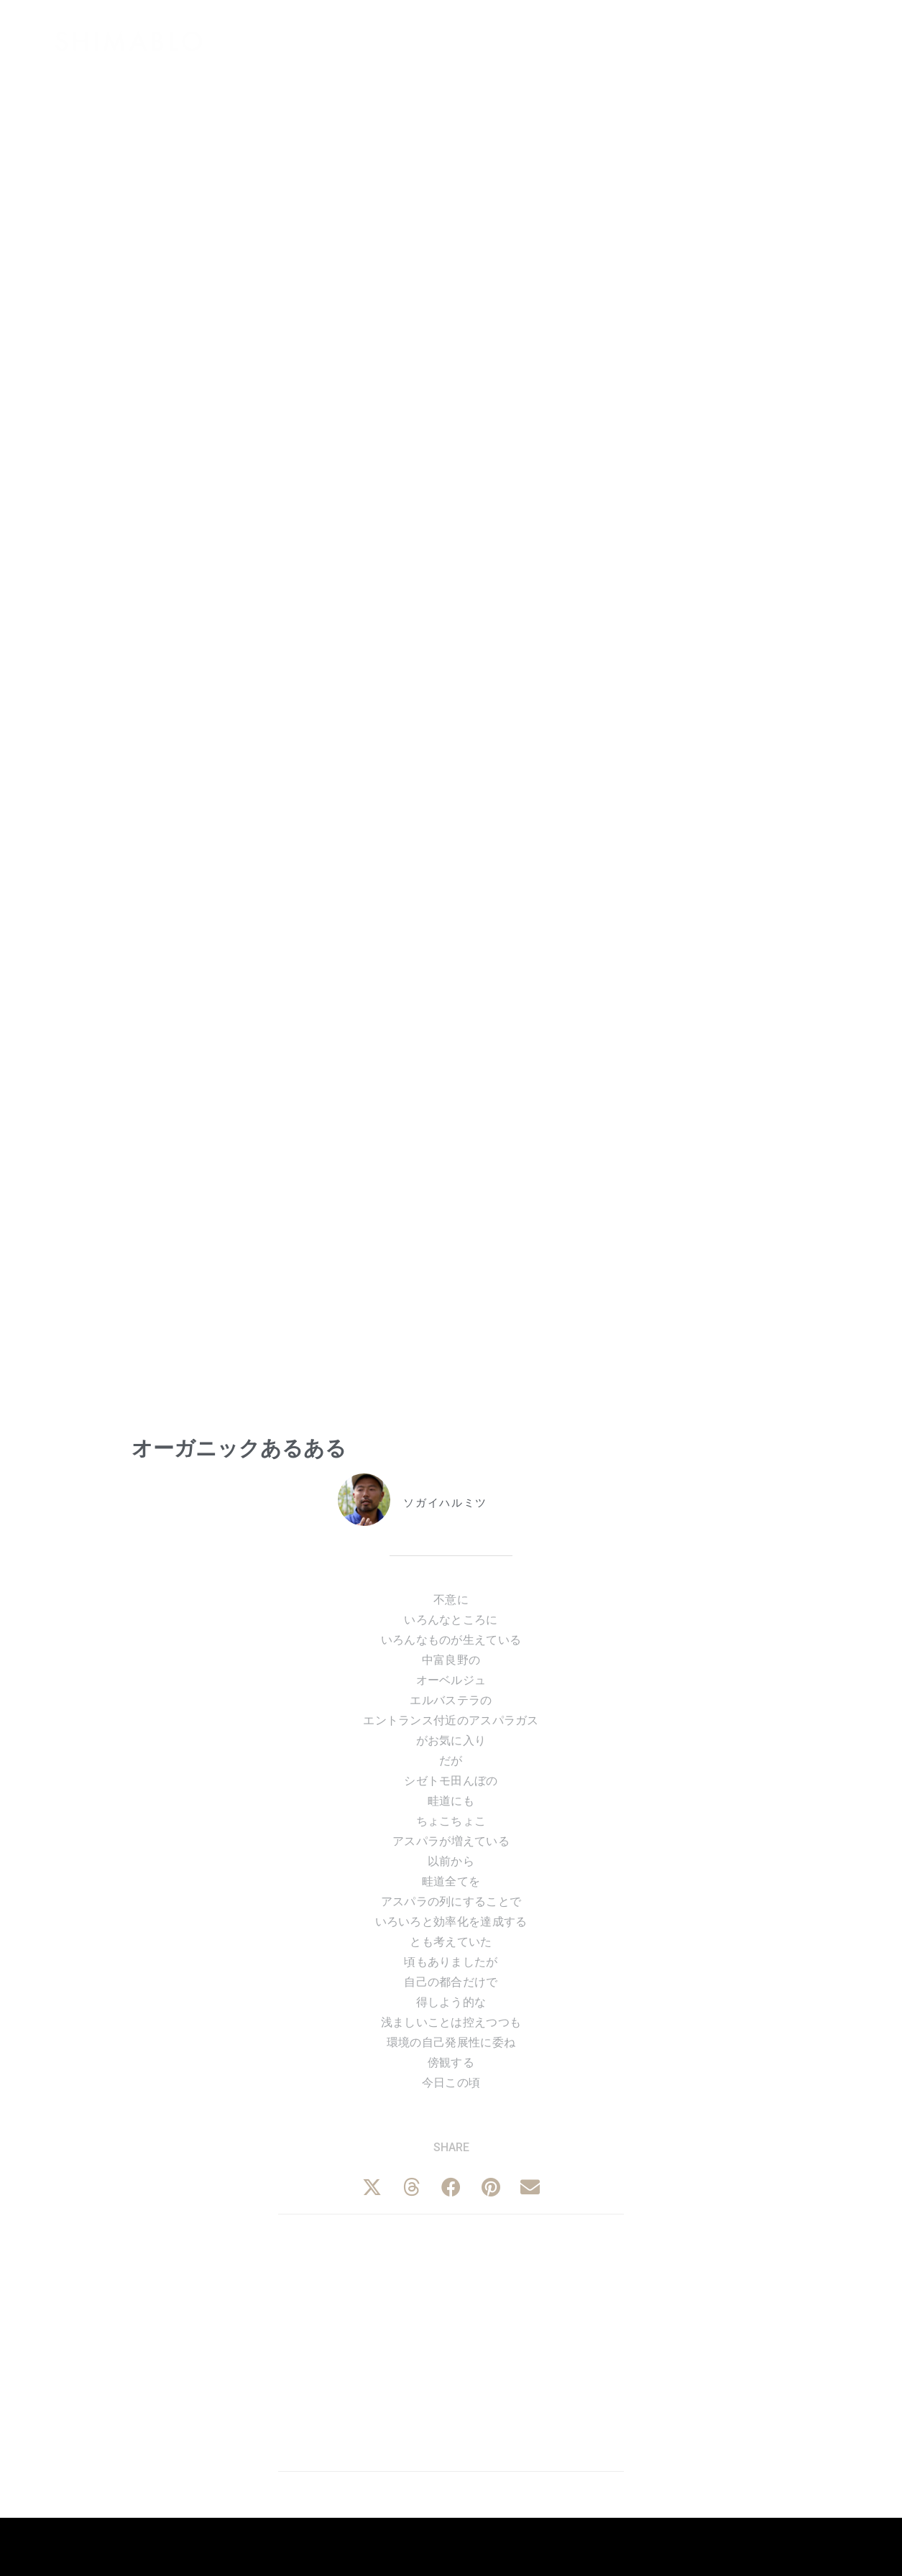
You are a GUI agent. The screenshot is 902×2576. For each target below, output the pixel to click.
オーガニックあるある (239, 1448)
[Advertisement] (451, 2340)
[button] (372, 2187)
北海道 (484, 1542)
